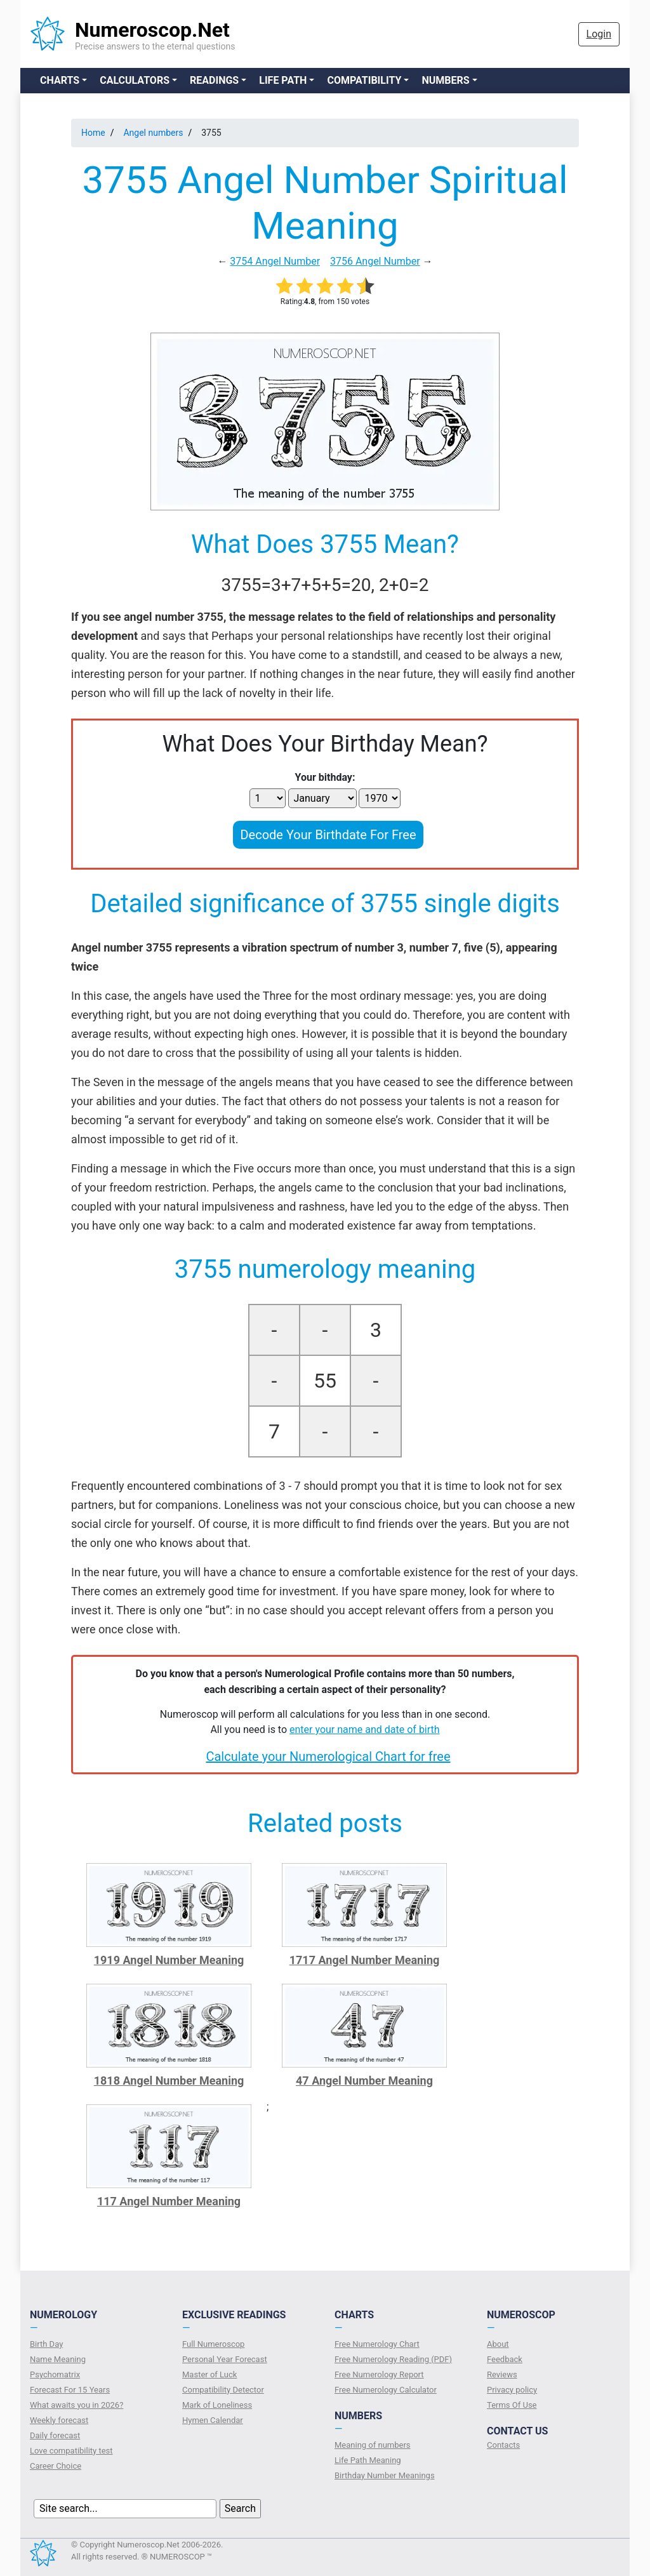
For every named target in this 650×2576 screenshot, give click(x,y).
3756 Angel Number (375, 261)
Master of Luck (209, 2374)
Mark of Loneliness (217, 2405)
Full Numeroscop (213, 2344)
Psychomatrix (55, 2374)
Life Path (283, 80)
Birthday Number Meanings (385, 2475)
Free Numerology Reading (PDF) (393, 2359)
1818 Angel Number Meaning (169, 2080)
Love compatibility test (71, 2450)
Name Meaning (58, 2359)
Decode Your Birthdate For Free (328, 834)
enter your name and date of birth (364, 1729)
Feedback (504, 2359)
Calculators (134, 80)
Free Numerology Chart (377, 2344)
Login (599, 34)
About (498, 2344)
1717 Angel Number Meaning (364, 1960)
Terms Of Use (511, 2405)
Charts (59, 80)
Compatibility (364, 80)
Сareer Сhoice (55, 2466)
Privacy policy (512, 2389)
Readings (214, 80)
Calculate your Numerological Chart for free (328, 1756)
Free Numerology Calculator (386, 2389)
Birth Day (46, 2344)
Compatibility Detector (223, 2389)
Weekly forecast (59, 2420)
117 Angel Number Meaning (169, 2201)
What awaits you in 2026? (76, 2405)
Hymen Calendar (212, 2420)
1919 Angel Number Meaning (169, 1960)
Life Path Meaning (368, 2460)
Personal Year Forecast (224, 2359)
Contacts (503, 2445)
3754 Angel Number (275, 261)
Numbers (445, 80)
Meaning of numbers (373, 2445)
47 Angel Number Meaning (364, 2080)
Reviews (502, 2374)
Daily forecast (55, 2435)
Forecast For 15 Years (70, 2389)
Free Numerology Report (379, 2374)
